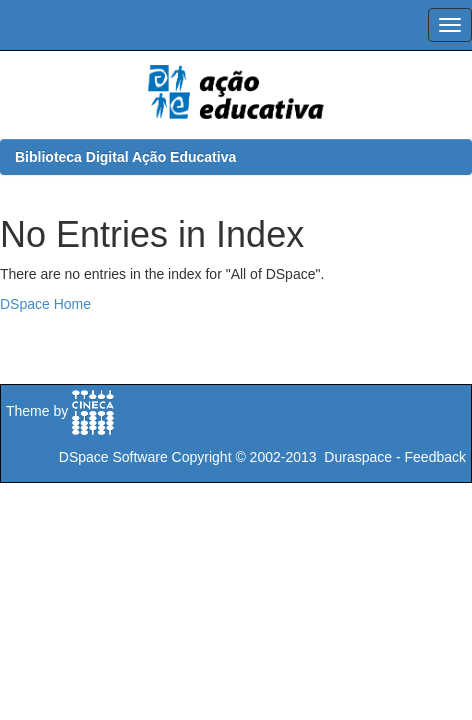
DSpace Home (45, 304)
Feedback (435, 457)
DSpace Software (113, 457)
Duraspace (358, 457)
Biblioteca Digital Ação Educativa (125, 157)
